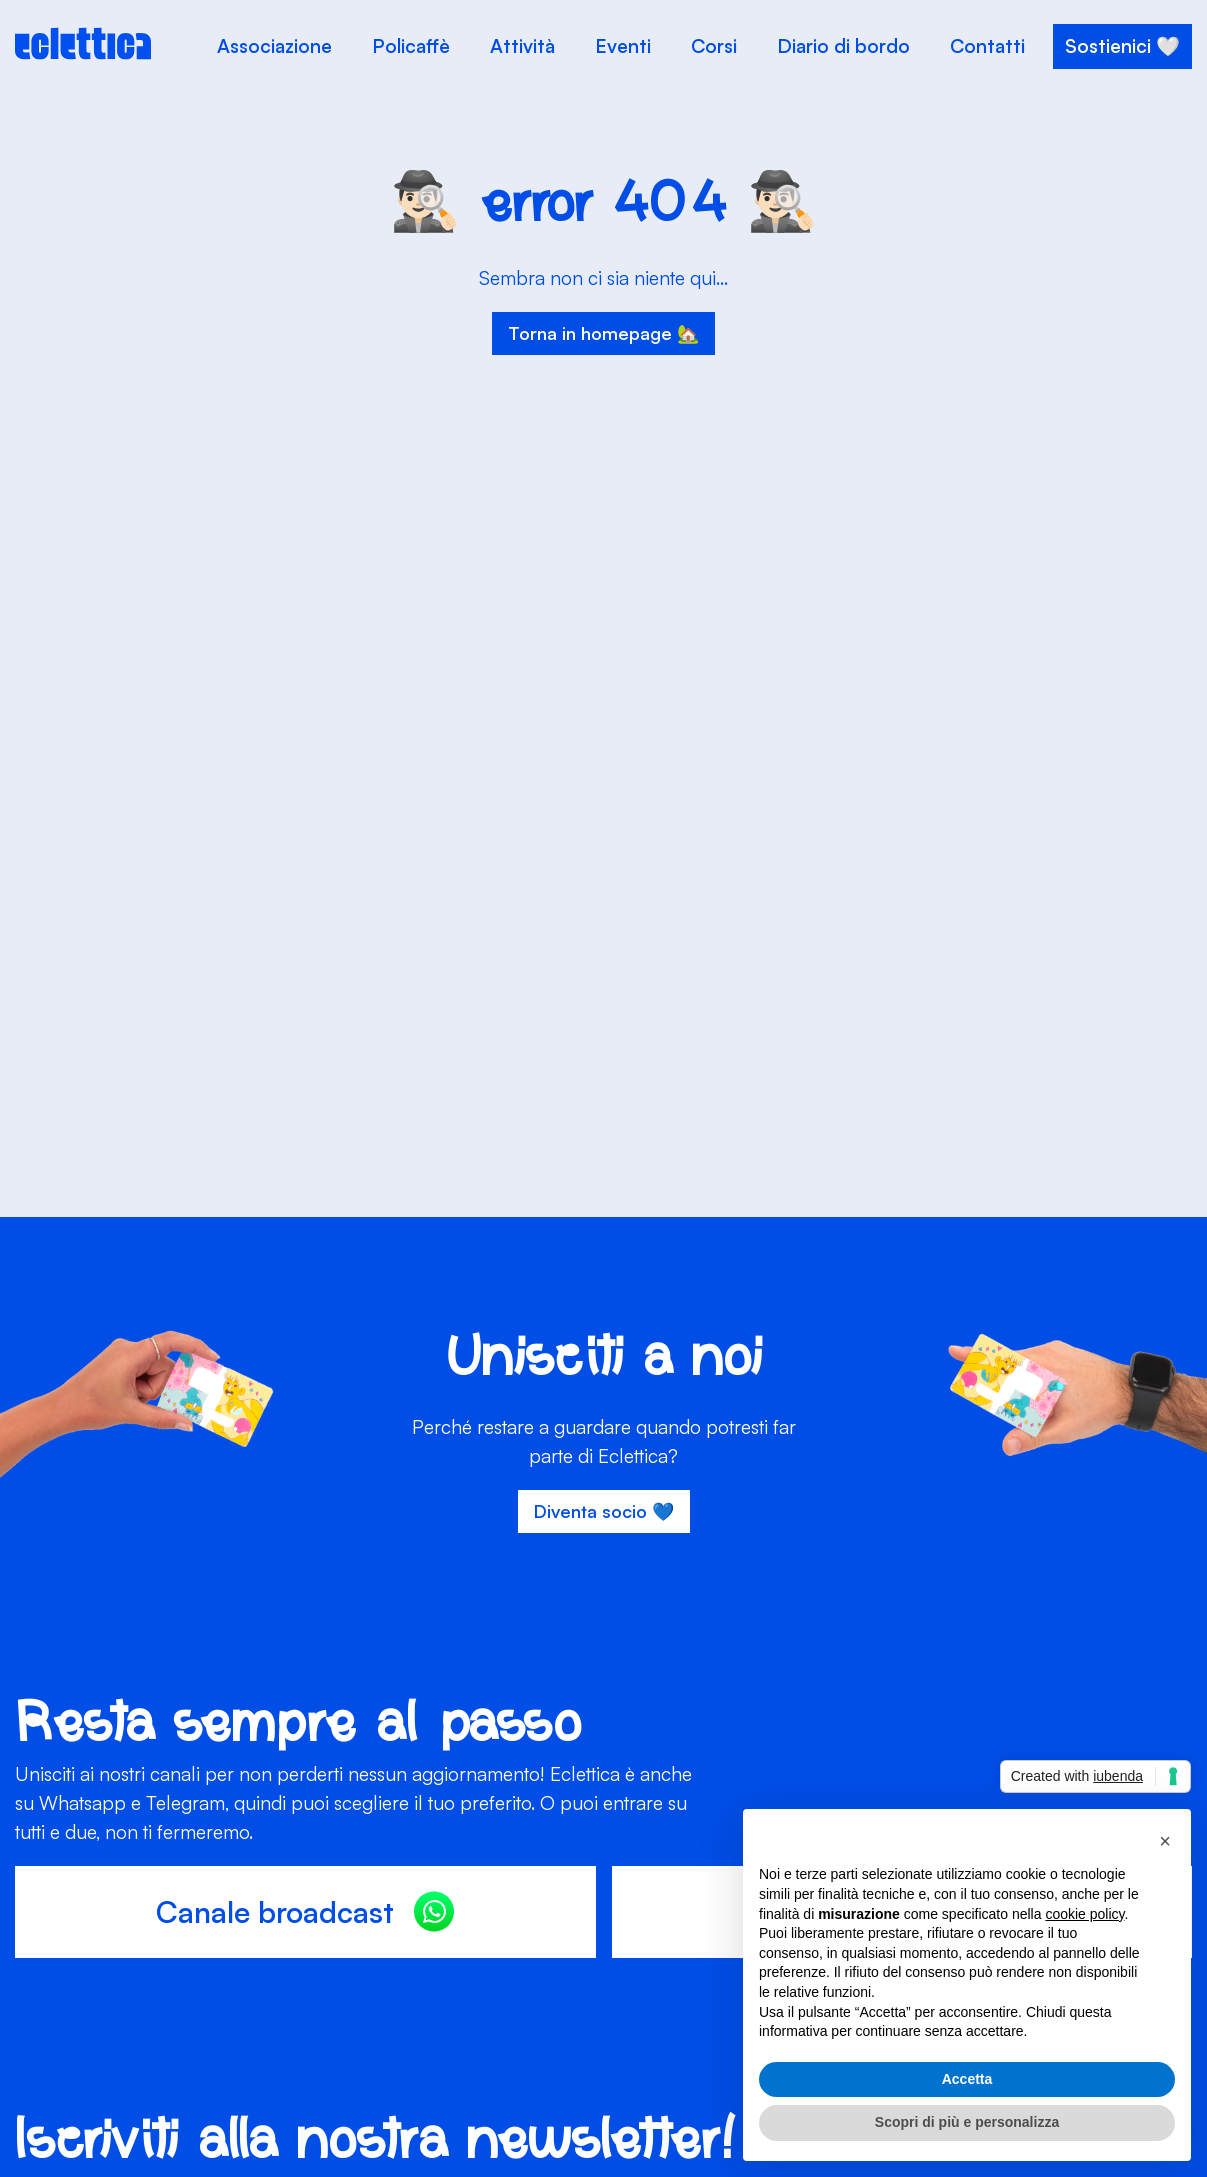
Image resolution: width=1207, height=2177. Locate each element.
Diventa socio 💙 (604, 1511)
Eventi (623, 46)
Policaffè (411, 46)
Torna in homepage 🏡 (603, 333)
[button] (1165, 1841)
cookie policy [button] (1084, 1914)
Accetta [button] (967, 2079)
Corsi (714, 46)
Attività (522, 46)
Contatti (987, 46)
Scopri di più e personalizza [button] (967, 2122)
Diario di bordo (843, 46)
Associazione (274, 46)
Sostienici (1108, 46)
